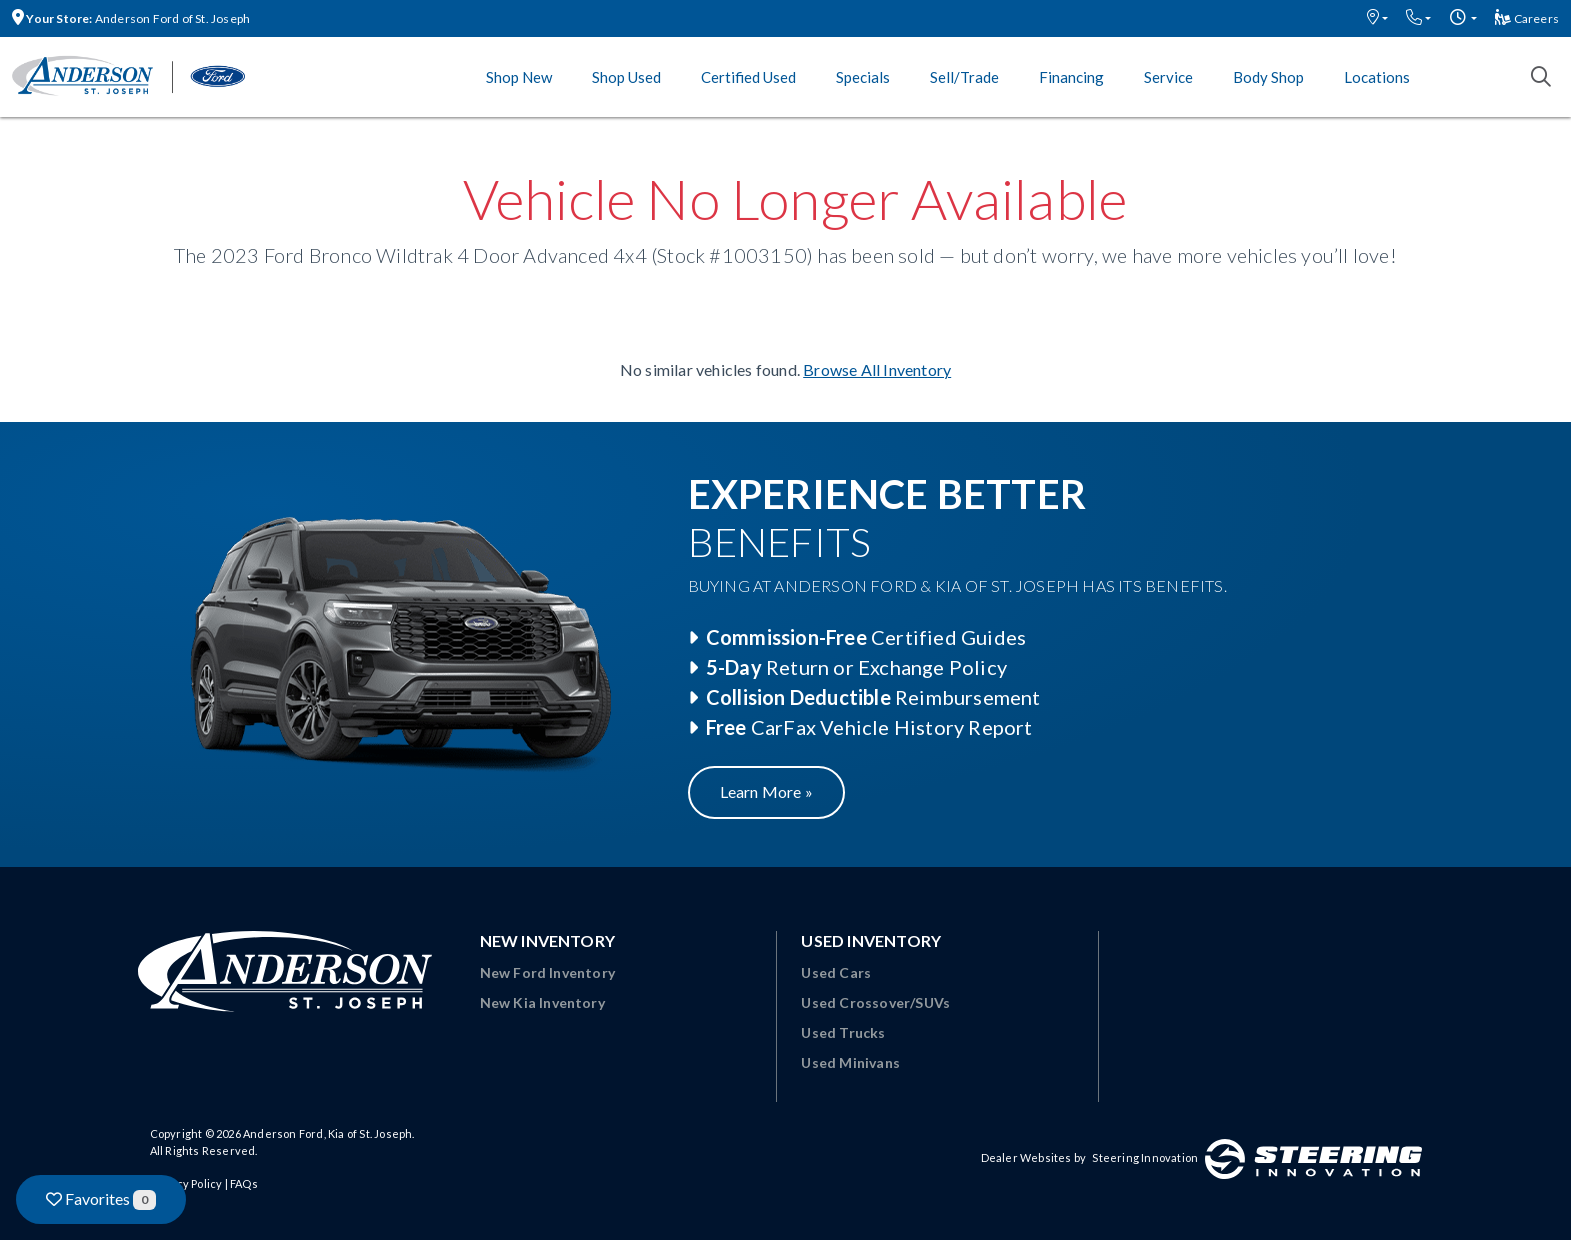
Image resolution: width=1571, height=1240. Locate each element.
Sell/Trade (964, 77)
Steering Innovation (1145, 1157)
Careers (1527, 18)
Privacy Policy (186, 1183)
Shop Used (626, 77)
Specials (863, 77)
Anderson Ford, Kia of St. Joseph (327, 1133)
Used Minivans (850, 1062)
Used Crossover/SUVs (875, 1002)
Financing (1071, 77)
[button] (1377, 18)
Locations (1377, 77)
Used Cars (836, 972)
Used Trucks (843, 1032)
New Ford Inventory (548, 972)
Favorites (101, 1199)
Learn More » (766, 791)
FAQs (244, 1183)
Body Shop (1268, 77)
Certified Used (748, 77)
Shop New (519, 77)
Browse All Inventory (877, 369)
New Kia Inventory (542, 1002)
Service (1168, 77)
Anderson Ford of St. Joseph (131, 18)
